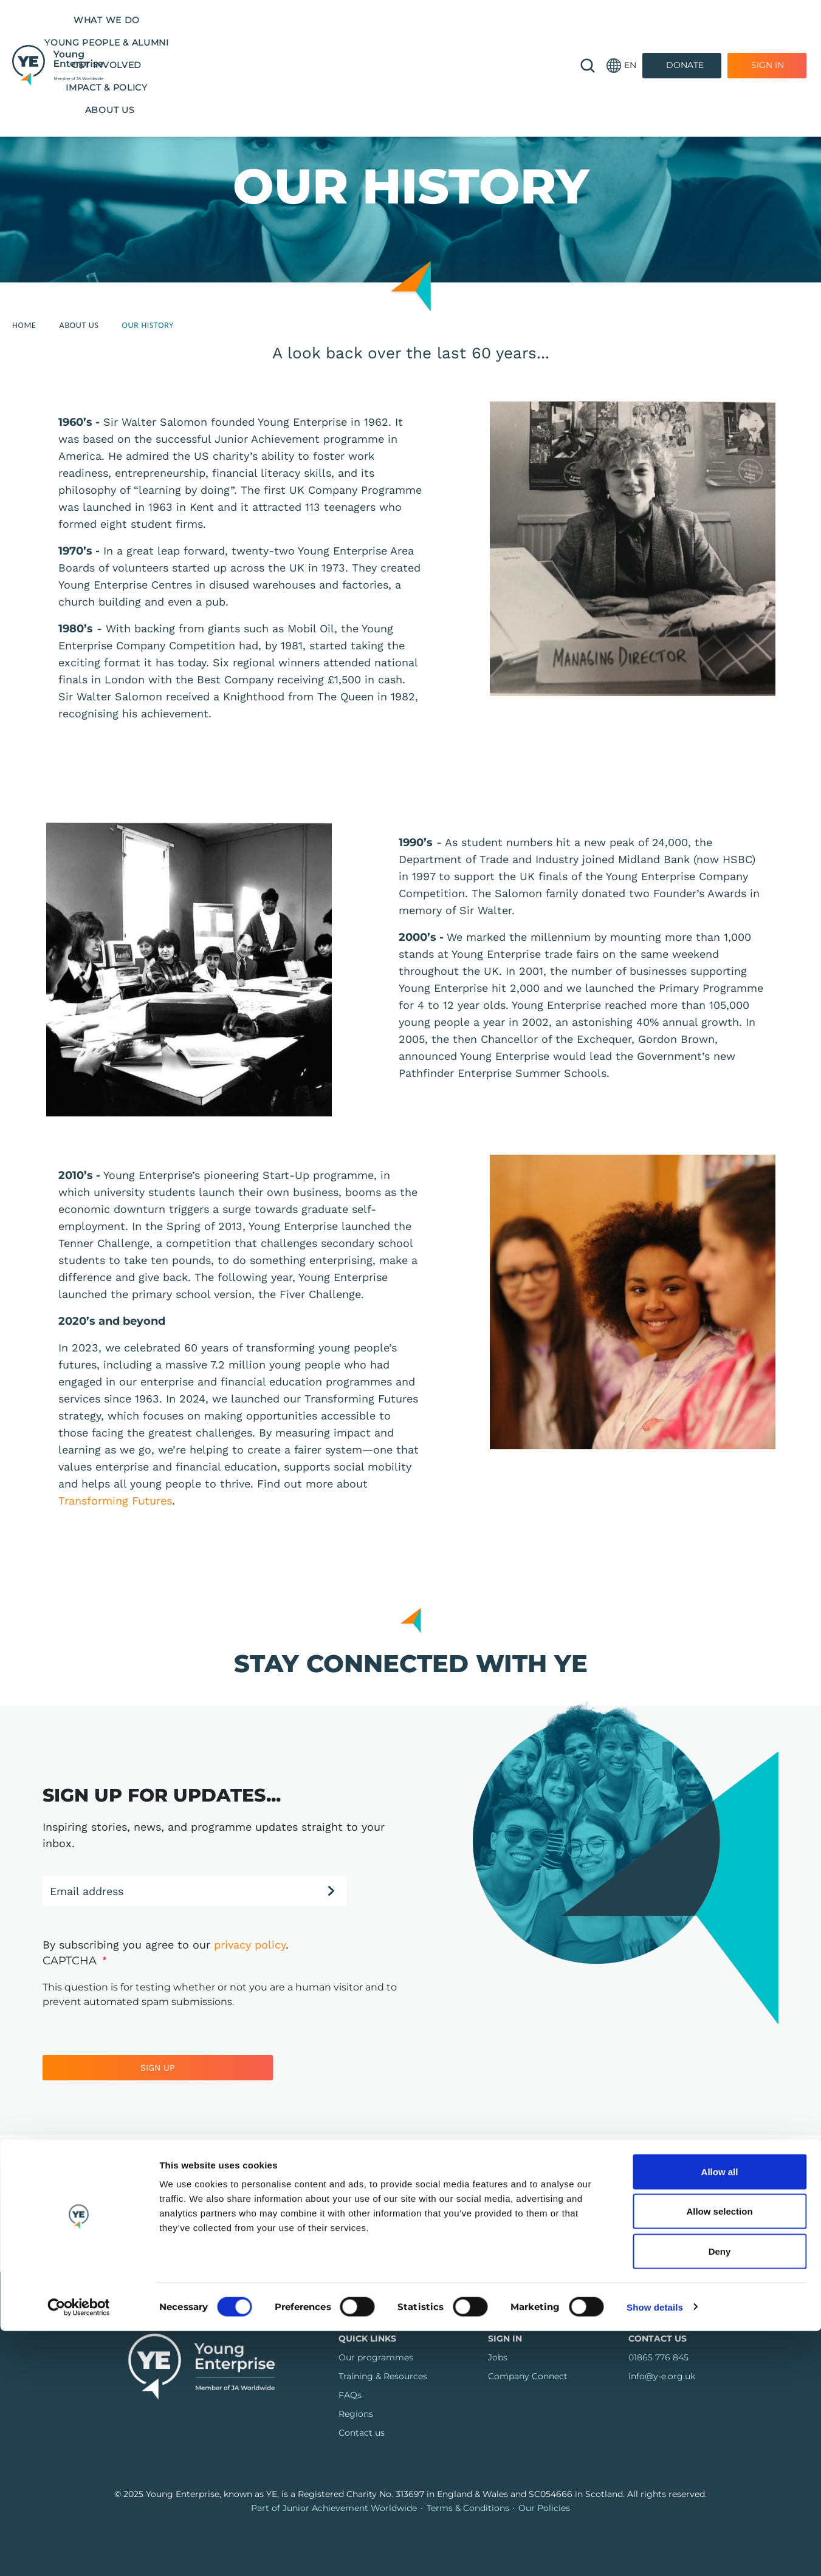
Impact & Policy (489, 20)
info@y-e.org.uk (661, 2376)
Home (24, 325)
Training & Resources (382, 2376)
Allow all (719, 2416)
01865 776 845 (658, 2357)
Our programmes (375, 2357)
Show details (655, 2552)
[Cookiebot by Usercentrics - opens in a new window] (79, 2552)
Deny (720, 2496)
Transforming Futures (115, 1500)
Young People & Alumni (284, 20)
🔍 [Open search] (587, 31)
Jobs (497, 2357)
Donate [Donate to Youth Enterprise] (685, 31)
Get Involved (396, 20)
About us (338, 42)
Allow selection (719, 2456)
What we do (173, 20)
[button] (621, 31)
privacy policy (250, 1944)
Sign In (767, 31)
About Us (79, 325)
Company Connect (528, 2376)
